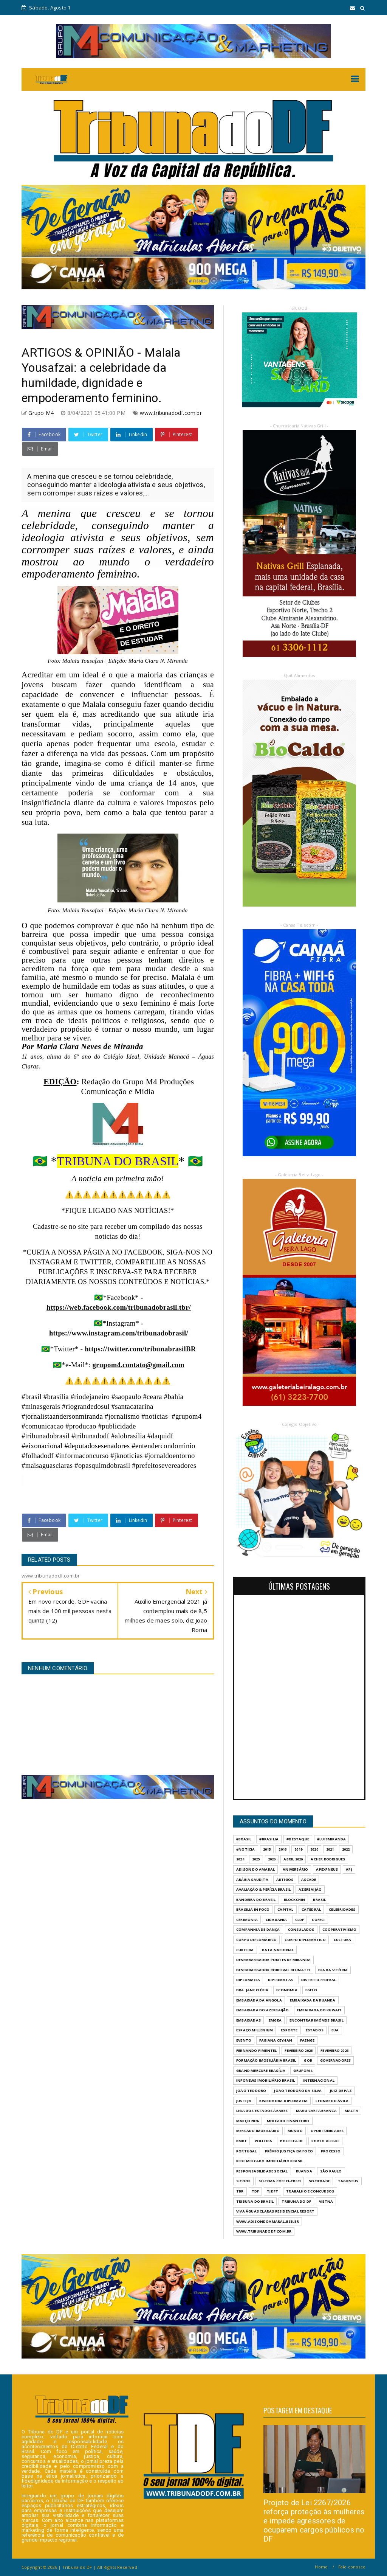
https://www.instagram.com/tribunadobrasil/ (118, 1333)
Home (321, 2567)
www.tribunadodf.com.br (170, 412)
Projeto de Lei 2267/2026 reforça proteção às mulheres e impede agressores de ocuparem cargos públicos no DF (314, 2520)
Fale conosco (351, 2567)
